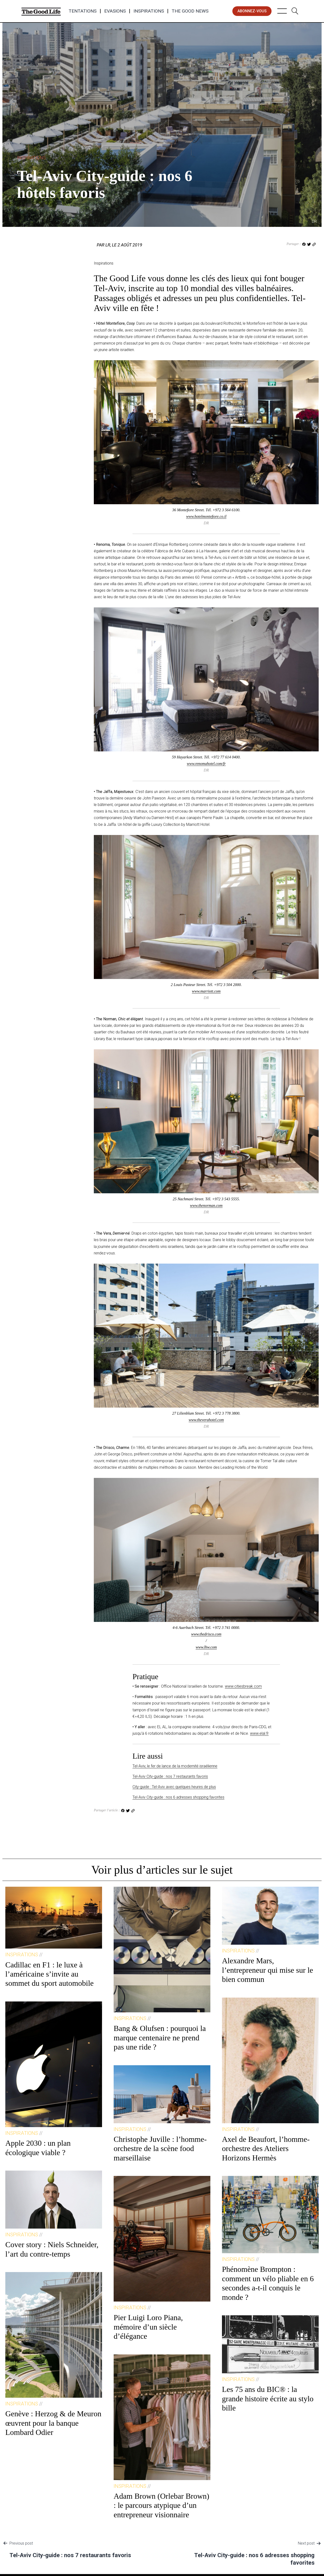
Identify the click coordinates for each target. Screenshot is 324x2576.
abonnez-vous (252, 11)
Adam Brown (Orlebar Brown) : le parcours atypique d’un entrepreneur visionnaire (161, 2505)
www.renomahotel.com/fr (206, 764)
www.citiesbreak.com (243, 1686)
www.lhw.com (206, 1647)
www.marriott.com (206, 991)
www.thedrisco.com (206, 1634)
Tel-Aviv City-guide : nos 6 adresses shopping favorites (178, 1797)
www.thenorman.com (206, 1205)
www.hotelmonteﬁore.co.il (206, 516)
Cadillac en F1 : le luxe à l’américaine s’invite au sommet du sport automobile (49, 1974)
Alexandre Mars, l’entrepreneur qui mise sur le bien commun (267, 1970)
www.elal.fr (259, 1733)
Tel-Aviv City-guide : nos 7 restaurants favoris (170, 1776)
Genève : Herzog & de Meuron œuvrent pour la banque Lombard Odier (53, 2423)
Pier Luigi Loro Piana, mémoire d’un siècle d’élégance (148, 2326)
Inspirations (148, 11)
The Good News (190, 11)
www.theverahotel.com (206, 1420)
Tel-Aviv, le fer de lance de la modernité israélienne (175, 1766)
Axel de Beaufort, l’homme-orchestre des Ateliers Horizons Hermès (266, 2148)
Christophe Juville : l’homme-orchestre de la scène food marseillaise (160, 2148)
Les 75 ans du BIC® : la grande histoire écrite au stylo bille (268, 2398)
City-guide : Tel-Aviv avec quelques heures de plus (174, 1786)
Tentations (82, 11)
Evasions (115, 11)
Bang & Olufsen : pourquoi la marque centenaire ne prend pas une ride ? (160, 2037)
